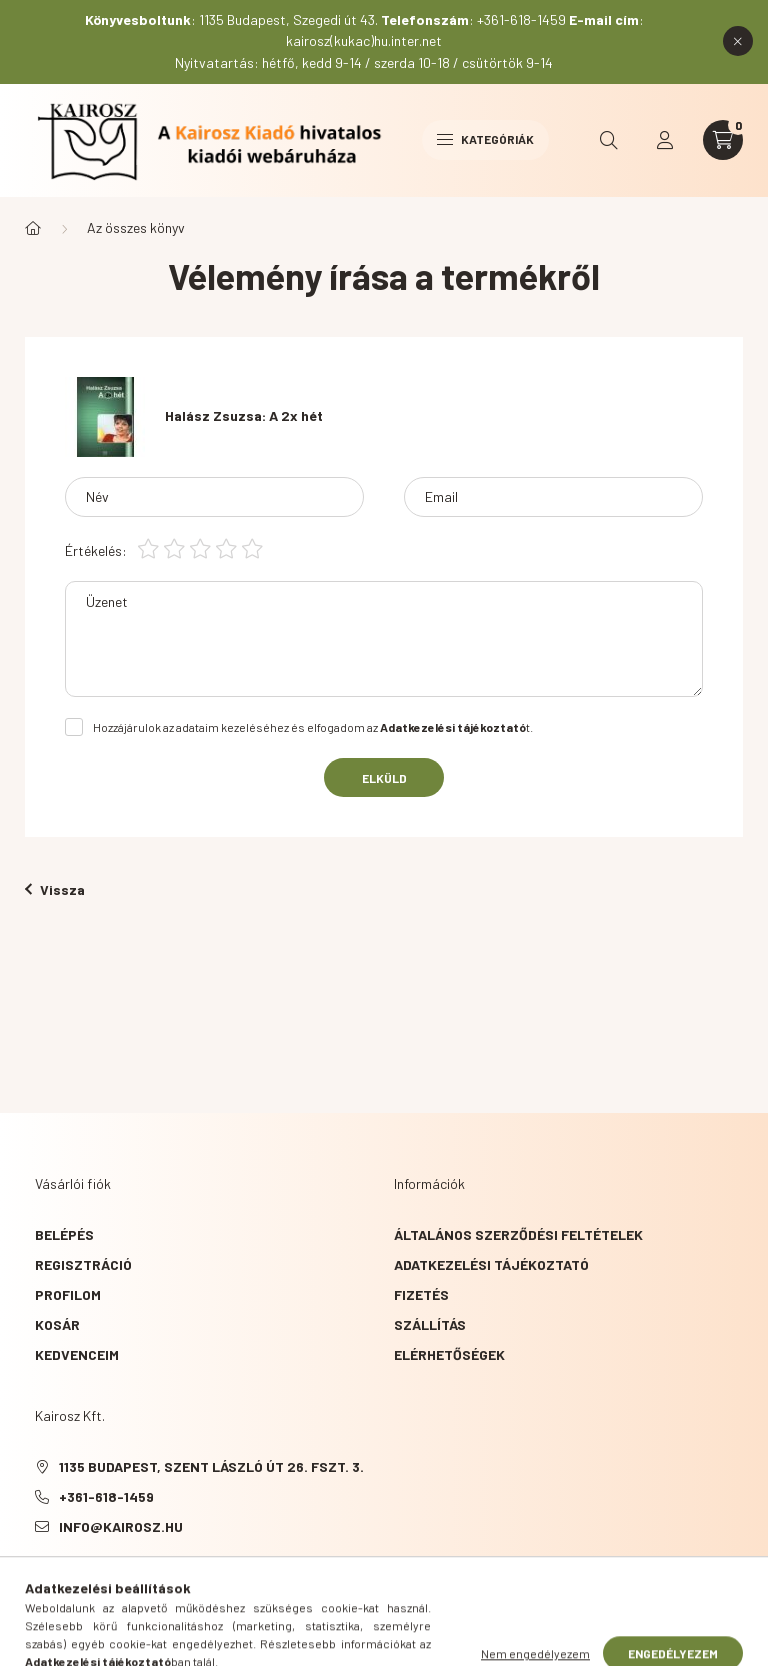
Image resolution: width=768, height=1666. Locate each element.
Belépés (64, 1234)
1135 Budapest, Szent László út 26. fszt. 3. (211, 1466)
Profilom (68, 1294)
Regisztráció (83, 1264)
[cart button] (723, 140)
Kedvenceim (77, 1354)
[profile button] (665, 140)
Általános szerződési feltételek (518, 1234)
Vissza (55, 889)
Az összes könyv (136, 227)
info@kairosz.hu (121, 1526)
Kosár (57, 1324)
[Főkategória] (33, 228)
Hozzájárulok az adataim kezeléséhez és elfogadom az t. (313, 727)
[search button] (609, 140)
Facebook (39, 1577)
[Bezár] (738, 41)
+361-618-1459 (106, 1496)
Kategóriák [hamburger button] (485, 139)
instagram (119, 1577)
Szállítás (430, 1324)
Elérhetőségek (449, 1354)
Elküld (384, 778)
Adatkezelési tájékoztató (491, 1264)
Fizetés (421, 1294)
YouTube (79, 1577)
